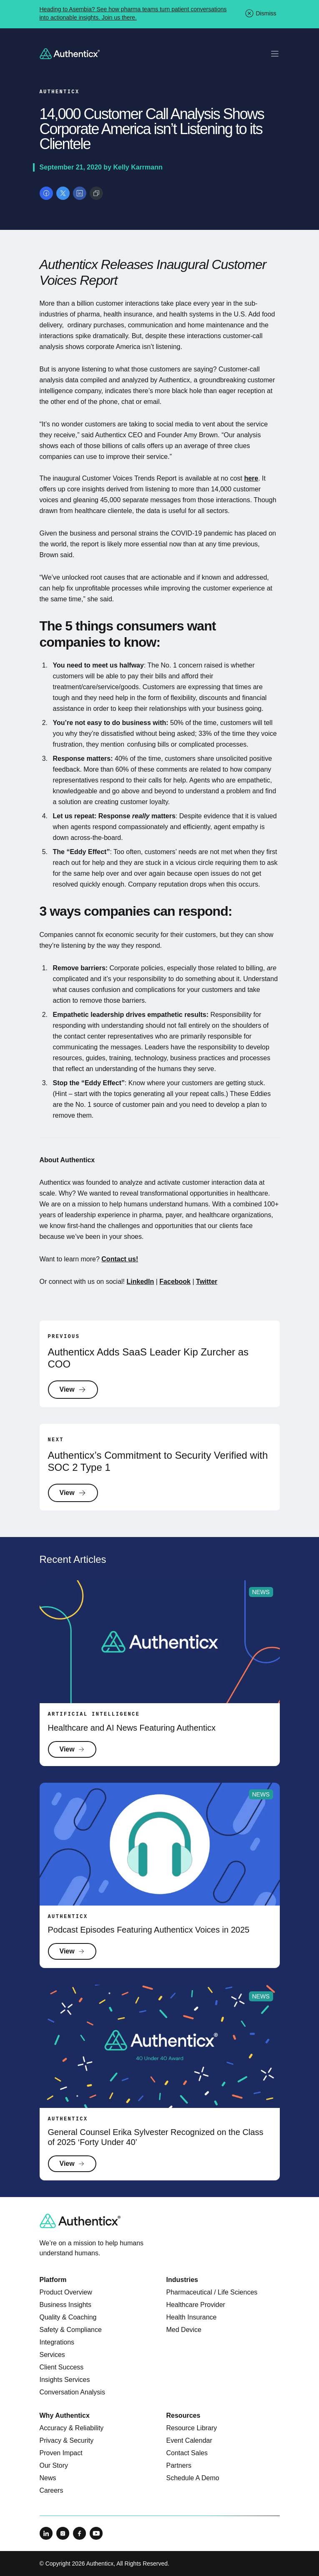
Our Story (54, 2465)
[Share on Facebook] (46, 193)
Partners (178, 2465)
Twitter (206, 1281)
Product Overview (66, 2292)
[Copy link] (96, 193)
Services (52, 2354)
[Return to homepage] (70, 53)
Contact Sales (187, 2452)
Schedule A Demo (192, 2477)
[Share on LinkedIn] (79, 193)
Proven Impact (61, 2452)
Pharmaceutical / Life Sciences (212, 2292)
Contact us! (119, 1259)
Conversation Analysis (72, 2392)
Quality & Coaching (68, 2317)
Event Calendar (189, 2440)
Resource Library (191, 2428)
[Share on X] (63, 193)
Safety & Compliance (71, 2329)
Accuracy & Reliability (72, 2428)
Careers (51, 2490)
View (73, 1389)
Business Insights (66, 2304)
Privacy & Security (67, 2440)
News (48, 2477)
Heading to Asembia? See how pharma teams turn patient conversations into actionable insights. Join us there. (133, 13)
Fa (163, 1281)
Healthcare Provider (195, 2304)
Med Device (183, 2329)
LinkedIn (140, 1281)
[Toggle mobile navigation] (275, 54)
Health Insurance (191, 2317)
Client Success (62, 2367)
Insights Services (65, 2379)
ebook (181, 1281)
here (251, 478)
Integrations (57, 2342)
